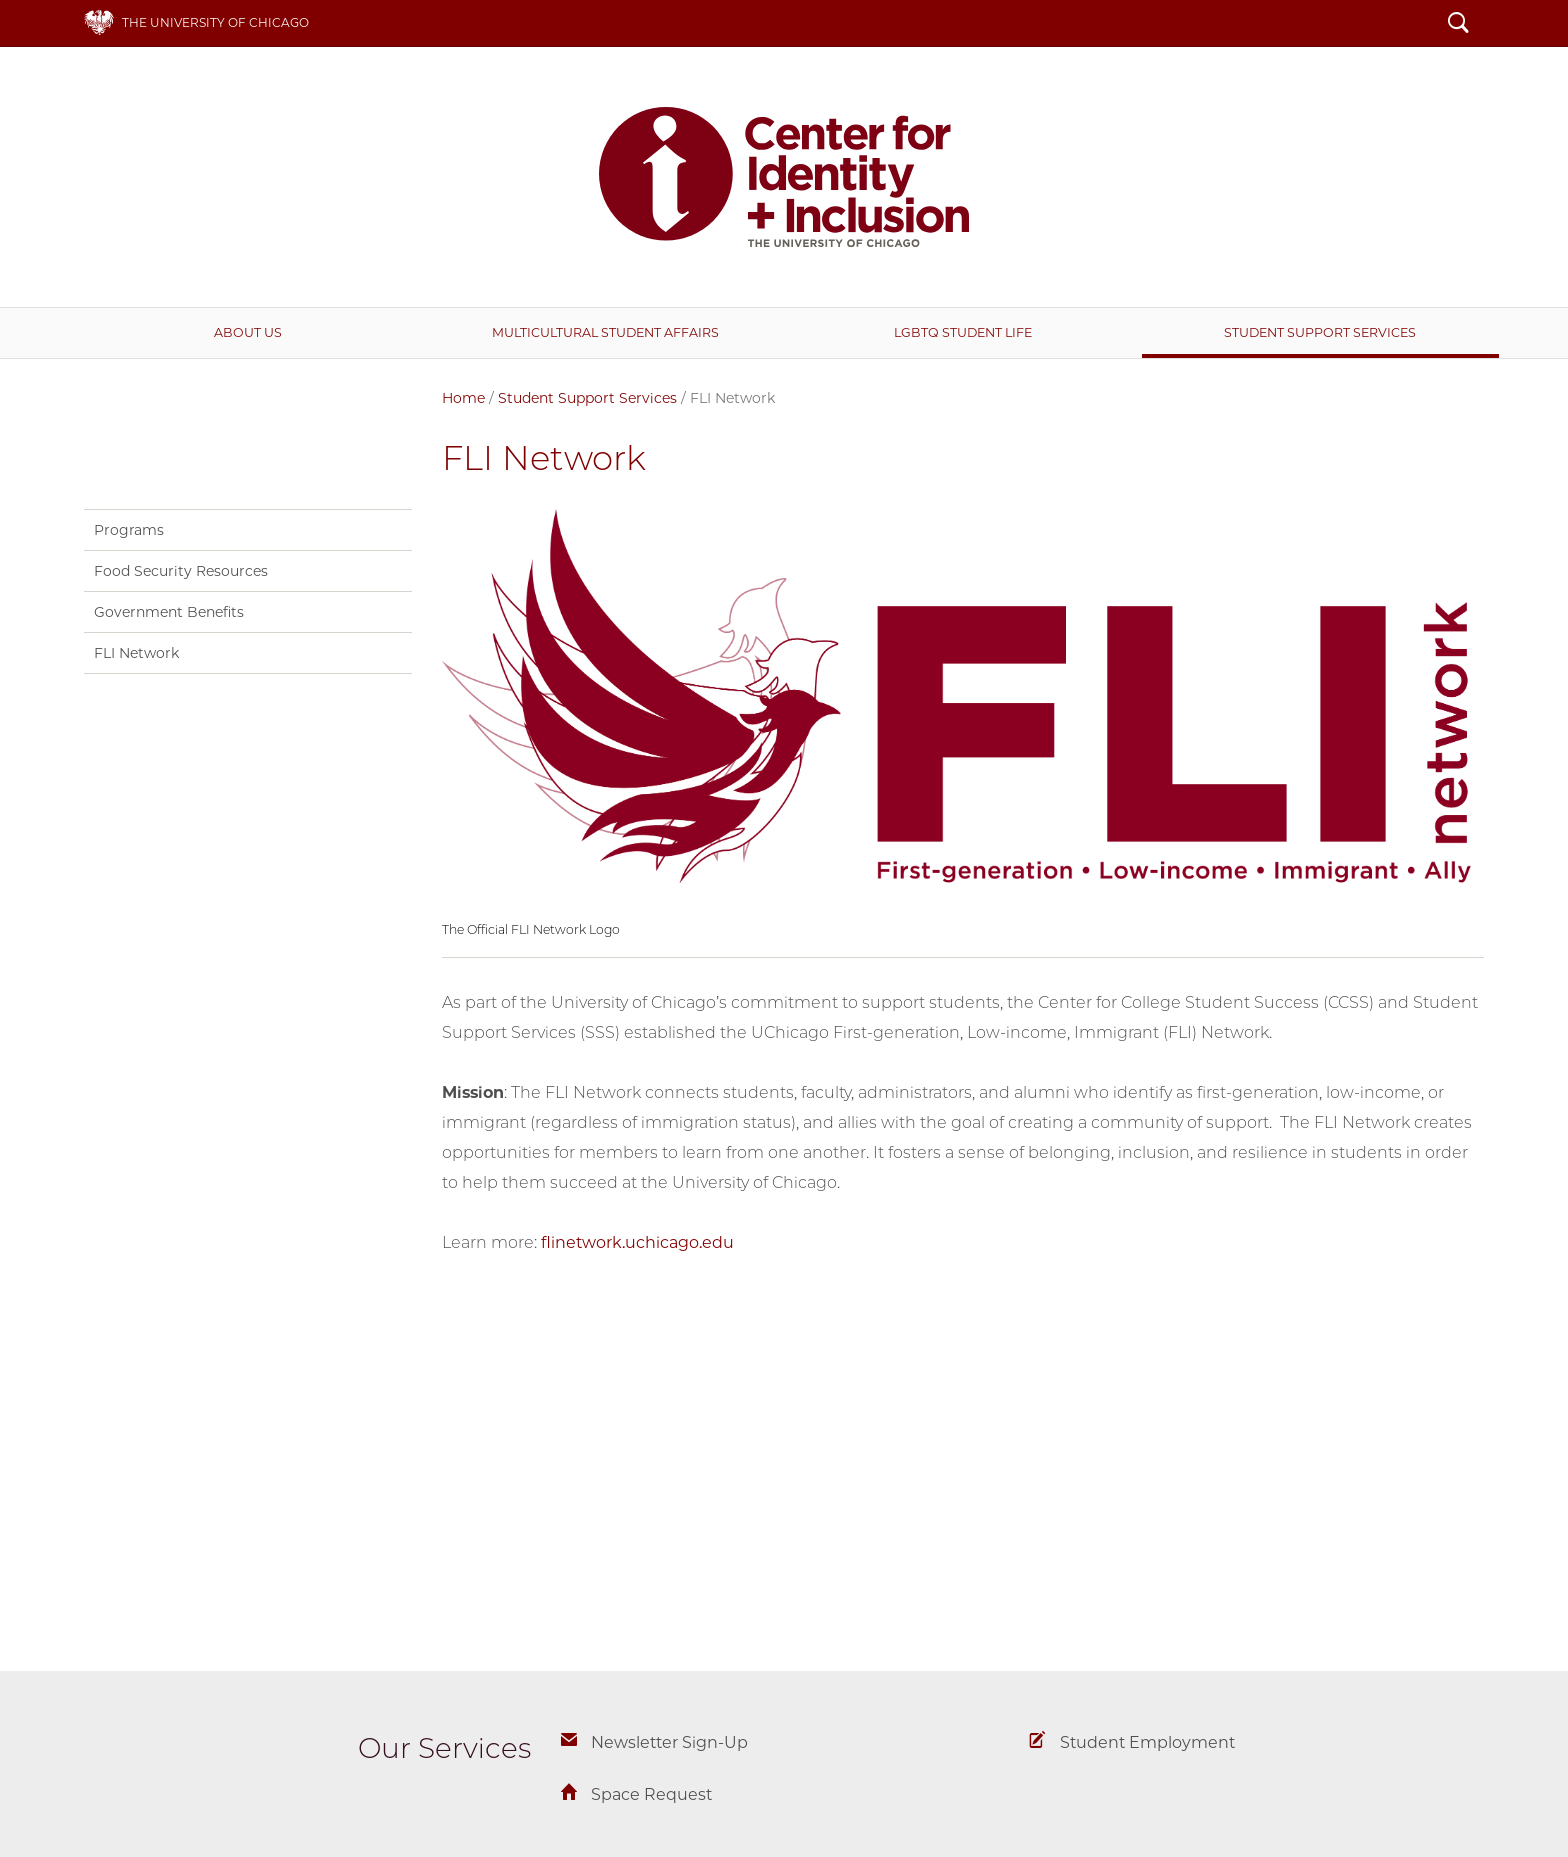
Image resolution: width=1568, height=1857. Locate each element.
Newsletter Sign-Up (669, 1742)
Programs (129, 530)
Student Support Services (1320, 332)
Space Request (651, 1794)
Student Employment (1147, 1742)
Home (463, 398)
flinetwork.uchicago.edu (639, 1242)
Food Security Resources (181, 571)
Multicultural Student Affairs (605, 332)
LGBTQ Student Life (963, 332)
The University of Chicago (215, 22)
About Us (248, 332)
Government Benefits (169, 612)
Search (1458, 25)
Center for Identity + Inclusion (784, 177)
